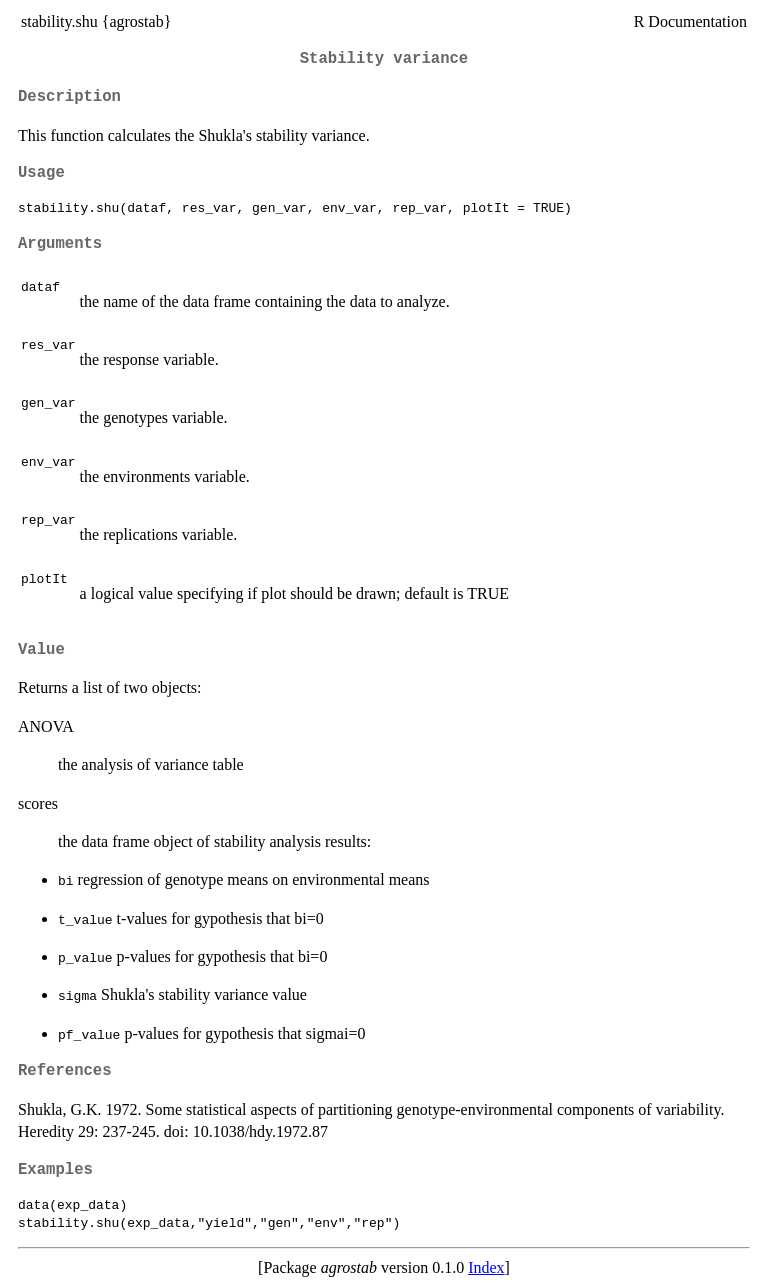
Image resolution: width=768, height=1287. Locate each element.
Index (486, 1267)
